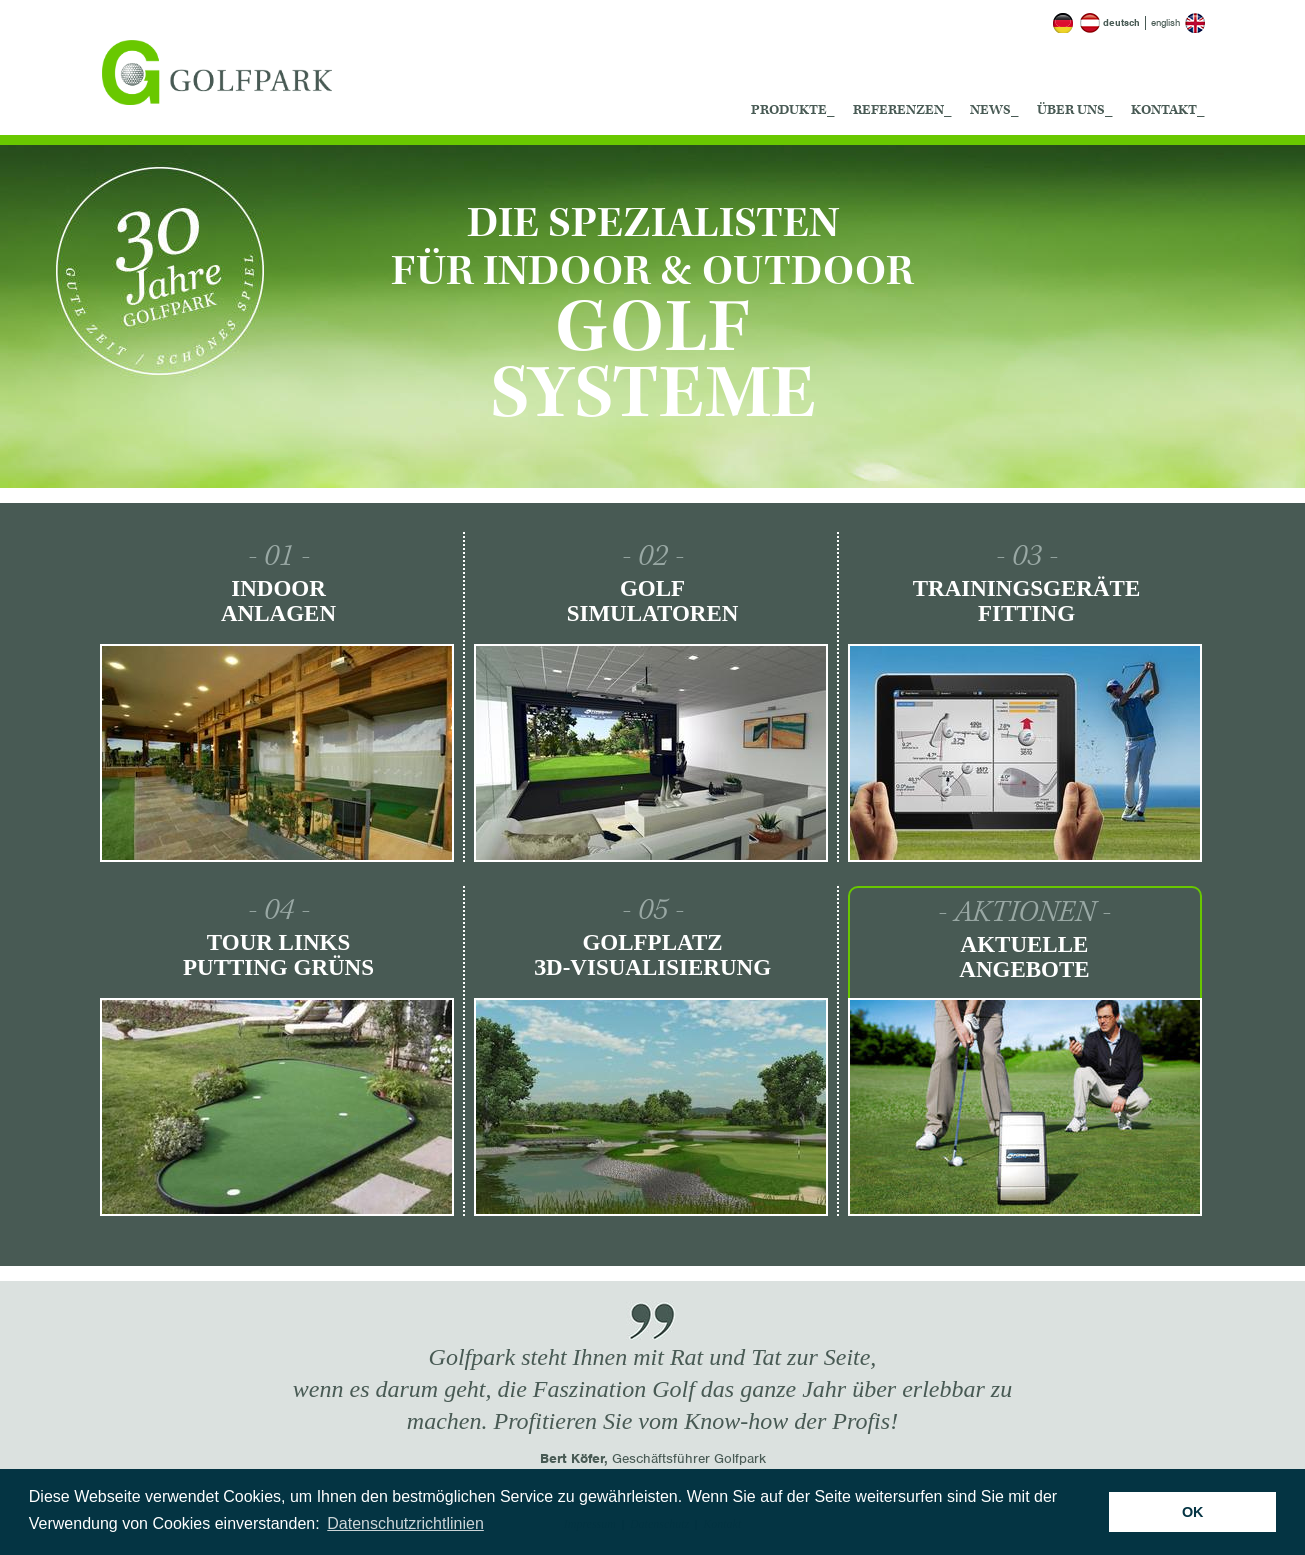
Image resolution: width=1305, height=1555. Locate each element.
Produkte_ (793, 110)
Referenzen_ (902, 110)
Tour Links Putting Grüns (278, 955)
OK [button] (1193, 1512)
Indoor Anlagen (278, 601)
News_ (994, 110)
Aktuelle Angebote (1024, 957)
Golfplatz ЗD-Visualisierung (652, 955)
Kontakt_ (1168, 110)
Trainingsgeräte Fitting (1027, 601)
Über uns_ (1075, 110)
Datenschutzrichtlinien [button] (405, 1523)
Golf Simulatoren (653, 601)
